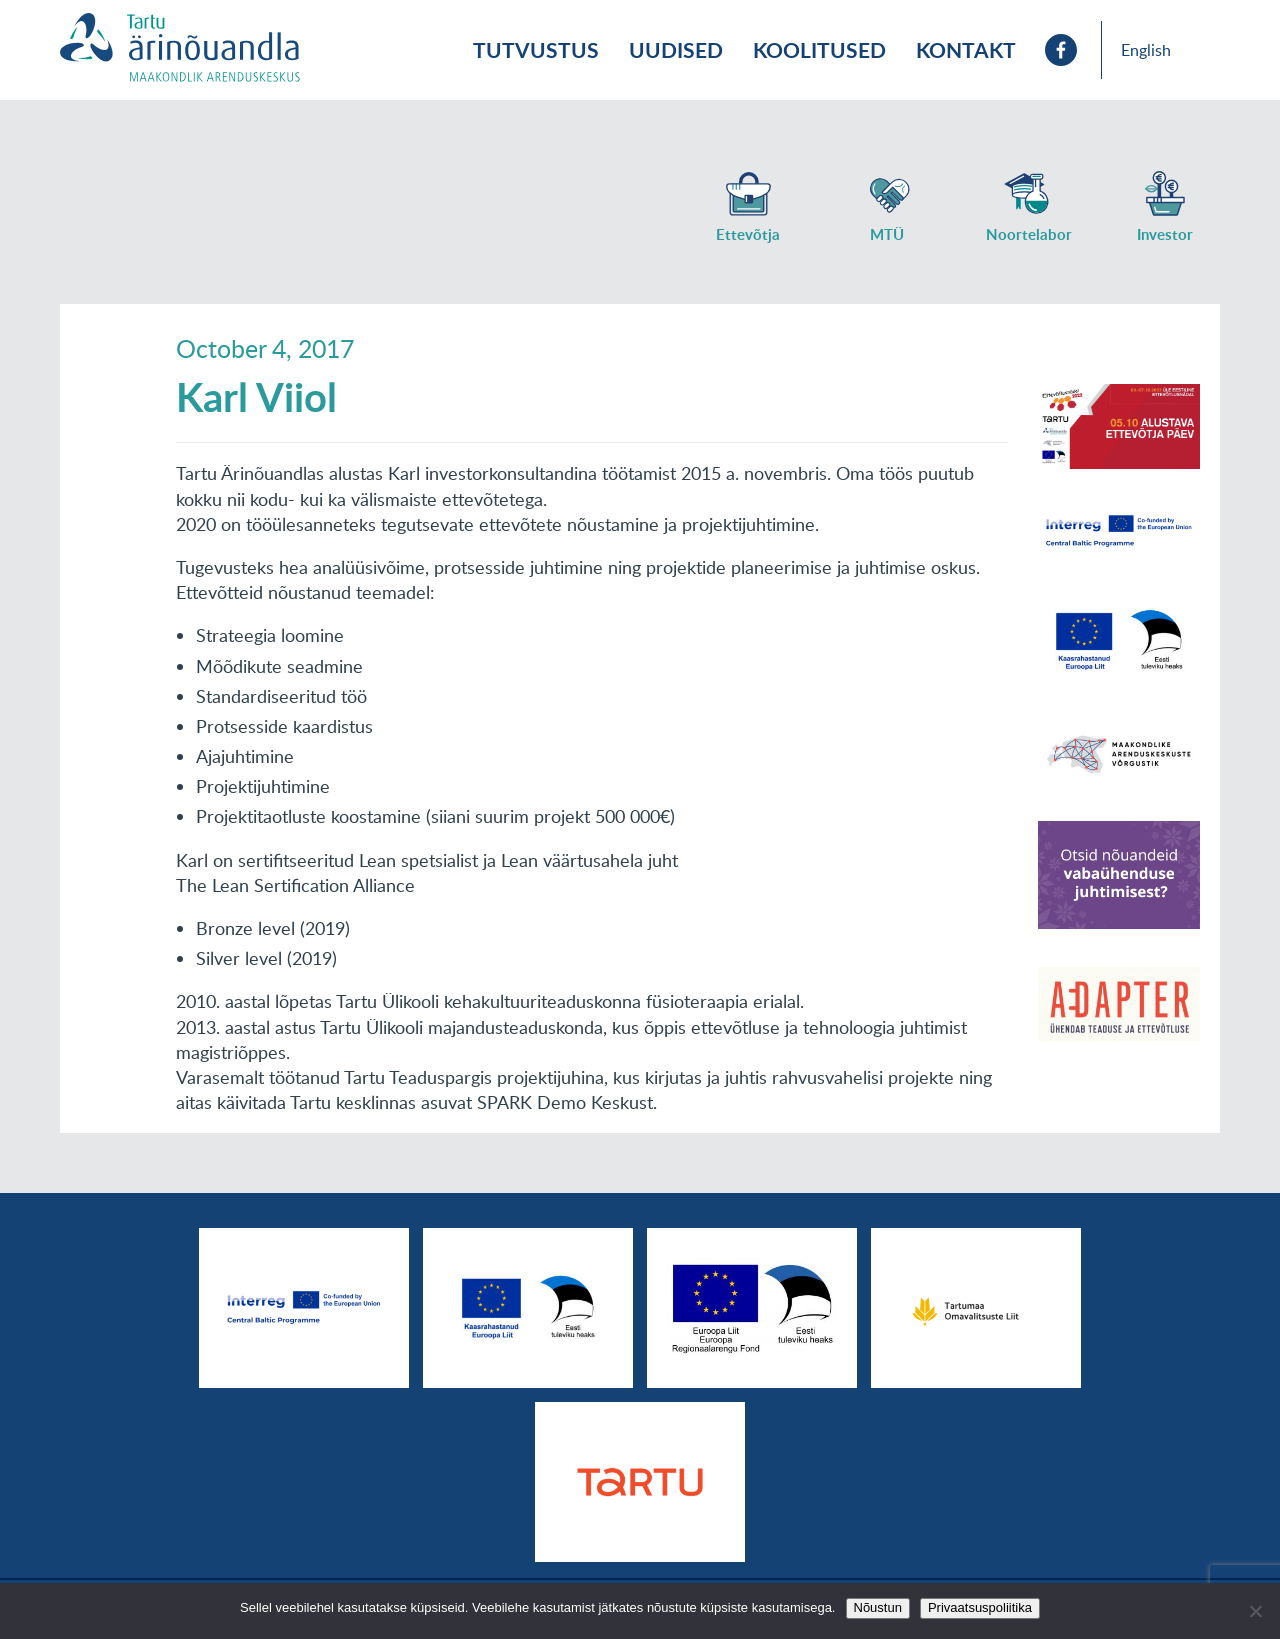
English (1146, 50)
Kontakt (966, 49)
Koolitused (819, 49)
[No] (1255, 1611)
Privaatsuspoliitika (980, 1607)
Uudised (676, 49)
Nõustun (878, 1607)
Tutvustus (536, 49)
